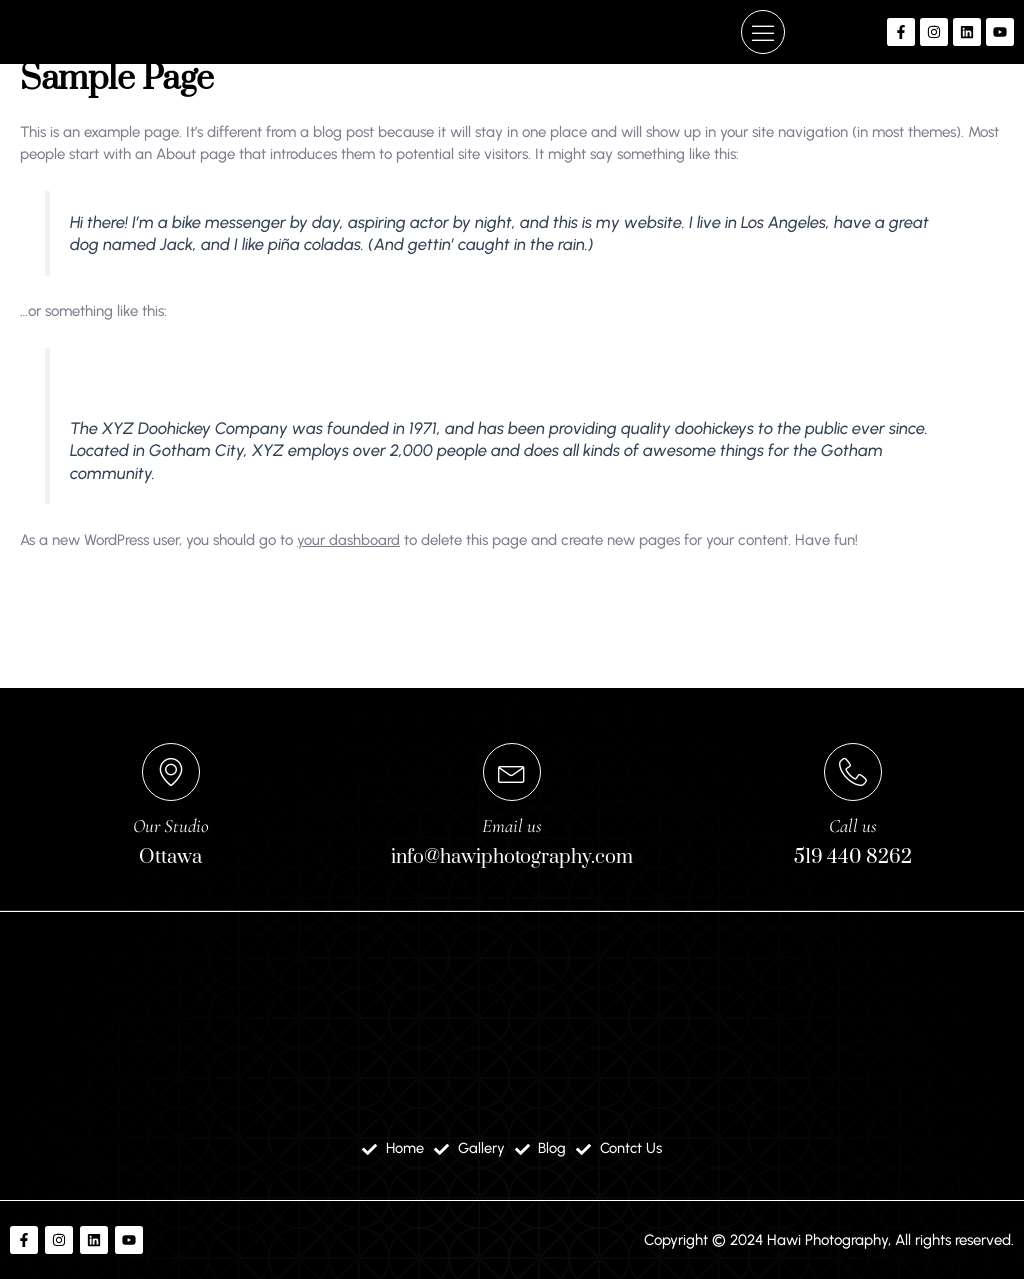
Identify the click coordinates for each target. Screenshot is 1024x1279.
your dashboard (348, 676)
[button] (763, 121)
